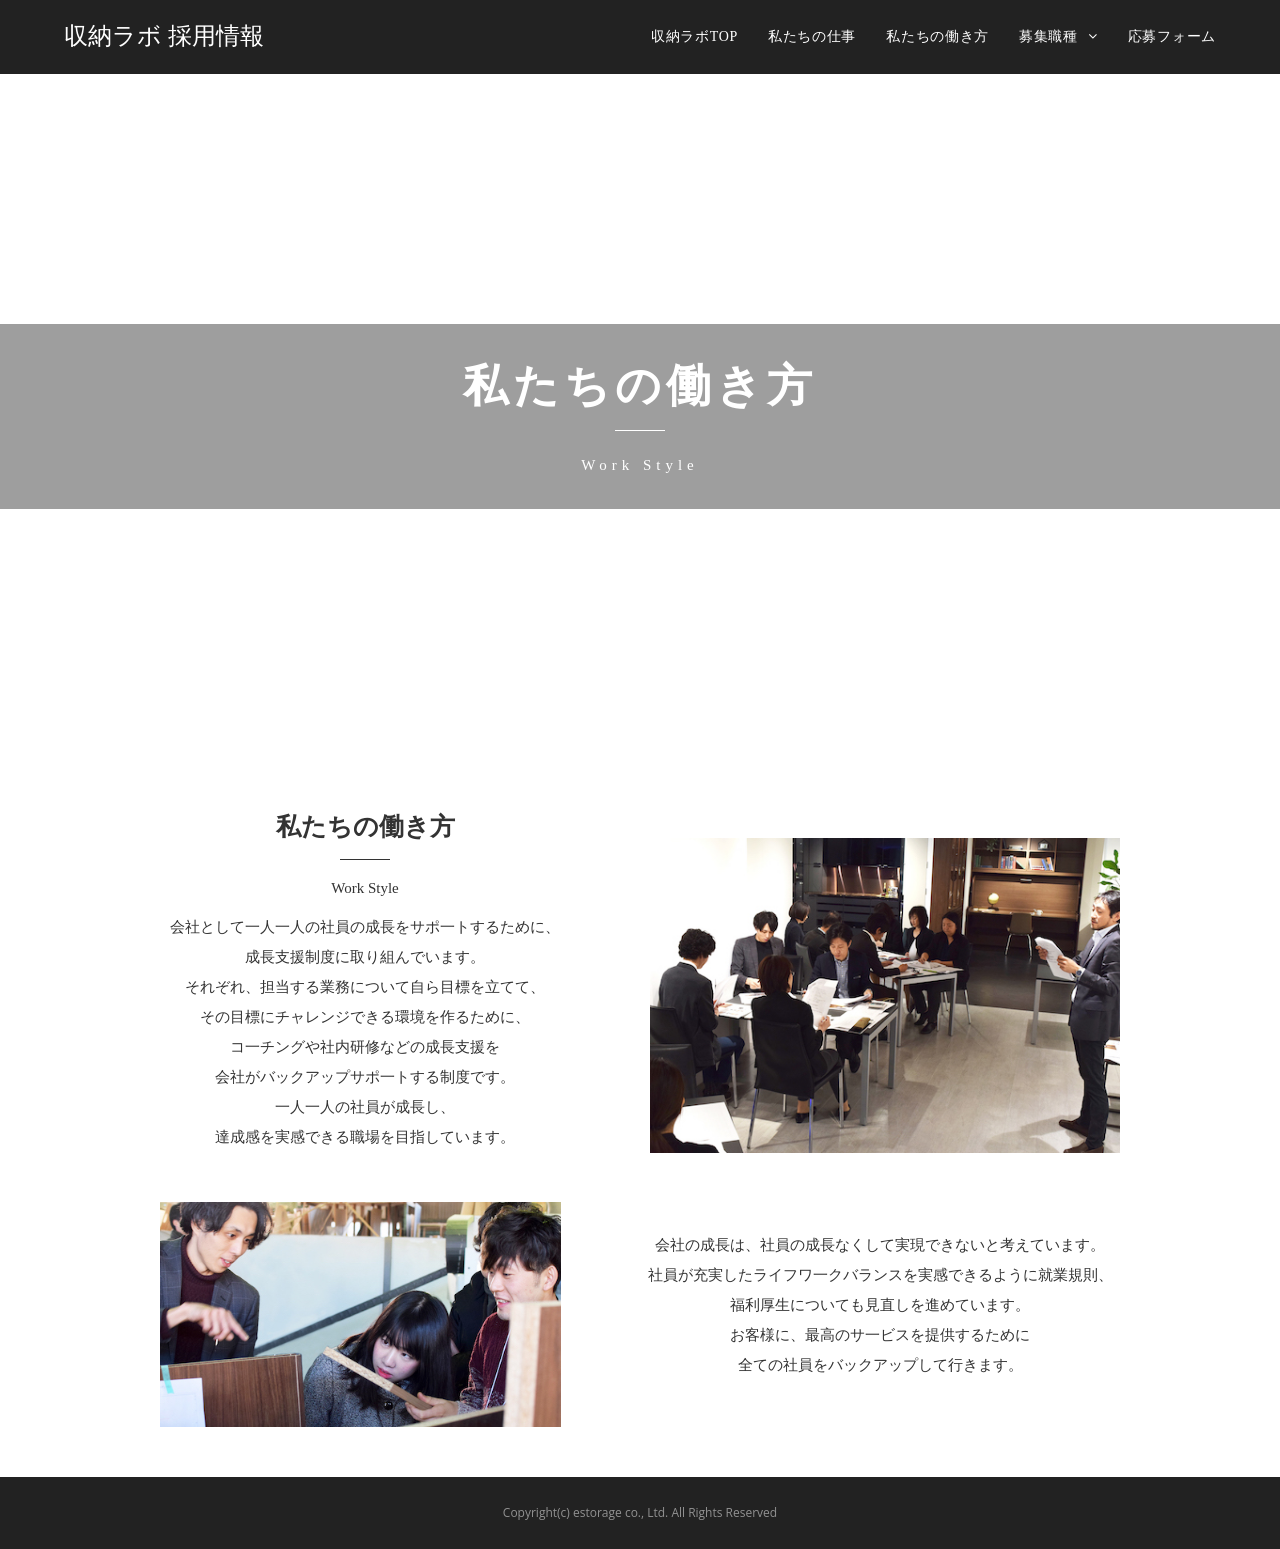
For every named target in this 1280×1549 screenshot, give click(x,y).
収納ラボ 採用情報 (164, 36)
